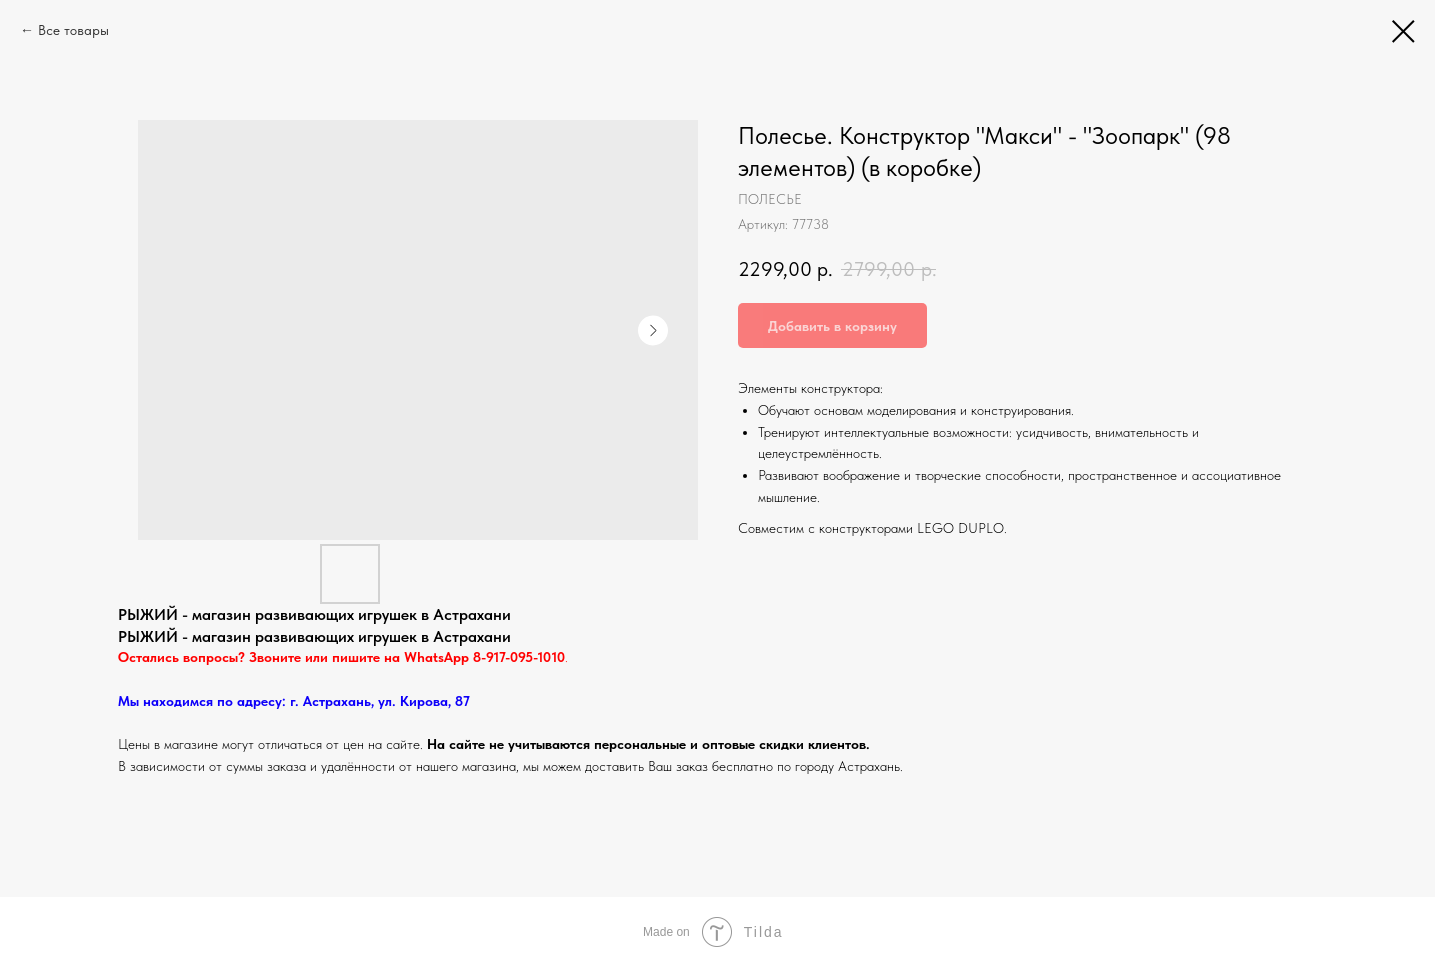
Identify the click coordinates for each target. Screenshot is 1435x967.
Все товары (73, 30)
